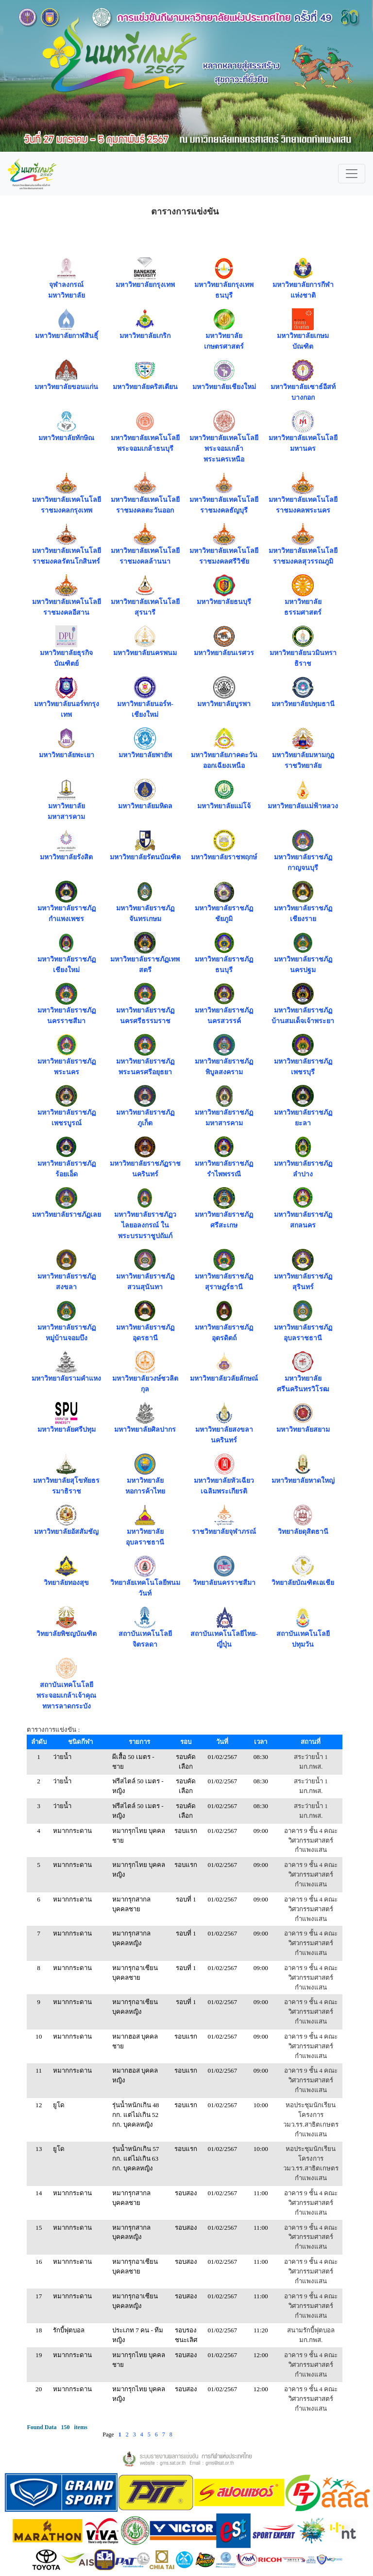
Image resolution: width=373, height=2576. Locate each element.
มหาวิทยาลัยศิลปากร (145, 1429)
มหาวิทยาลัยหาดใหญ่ (303, 1480)
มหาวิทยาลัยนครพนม (145, 653)
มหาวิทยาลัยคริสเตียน (145, 387)
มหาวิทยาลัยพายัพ (145, 755)
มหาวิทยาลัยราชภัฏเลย (66, 1214)
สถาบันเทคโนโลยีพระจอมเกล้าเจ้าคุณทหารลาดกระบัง (66, 1695)
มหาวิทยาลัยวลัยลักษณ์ (224, 1378)
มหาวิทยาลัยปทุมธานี (303, 704)
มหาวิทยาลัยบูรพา (224, 704)
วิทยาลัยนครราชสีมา (224, 1582)
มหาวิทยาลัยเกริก (144, 335)
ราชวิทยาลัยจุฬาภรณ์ (224, 1531)
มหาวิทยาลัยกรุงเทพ (145, 284)
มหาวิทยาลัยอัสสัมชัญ (66, 1531)
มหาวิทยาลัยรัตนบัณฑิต (145, 857)
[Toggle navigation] (351, 173)
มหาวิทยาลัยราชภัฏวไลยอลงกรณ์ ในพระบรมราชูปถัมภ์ (145, 1225)
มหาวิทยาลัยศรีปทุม (66, 1429)
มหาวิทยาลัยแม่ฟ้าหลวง (303, 806)
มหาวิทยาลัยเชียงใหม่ (224, 387)
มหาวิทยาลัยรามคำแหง (66, 1378)
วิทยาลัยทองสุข (66, 1582)
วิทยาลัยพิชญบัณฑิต (66, 1633)
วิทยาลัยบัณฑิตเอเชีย (302, 1582)
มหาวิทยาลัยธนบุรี (224, 601)
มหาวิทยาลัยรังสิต (66, 857)
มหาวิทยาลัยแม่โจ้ (224, 806)
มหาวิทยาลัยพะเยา (66, 755)
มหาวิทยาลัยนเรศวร (224, 653)
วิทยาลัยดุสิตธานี (303, 1531)
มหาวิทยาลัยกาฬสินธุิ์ (66, 335)
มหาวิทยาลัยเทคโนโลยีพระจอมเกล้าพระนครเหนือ (223, 448)
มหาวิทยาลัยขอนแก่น (66, 387)
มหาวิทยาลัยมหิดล (145, 806)
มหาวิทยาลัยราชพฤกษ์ (224, 857)
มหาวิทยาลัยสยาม (303, 1429)
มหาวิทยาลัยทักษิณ (66, 438)
